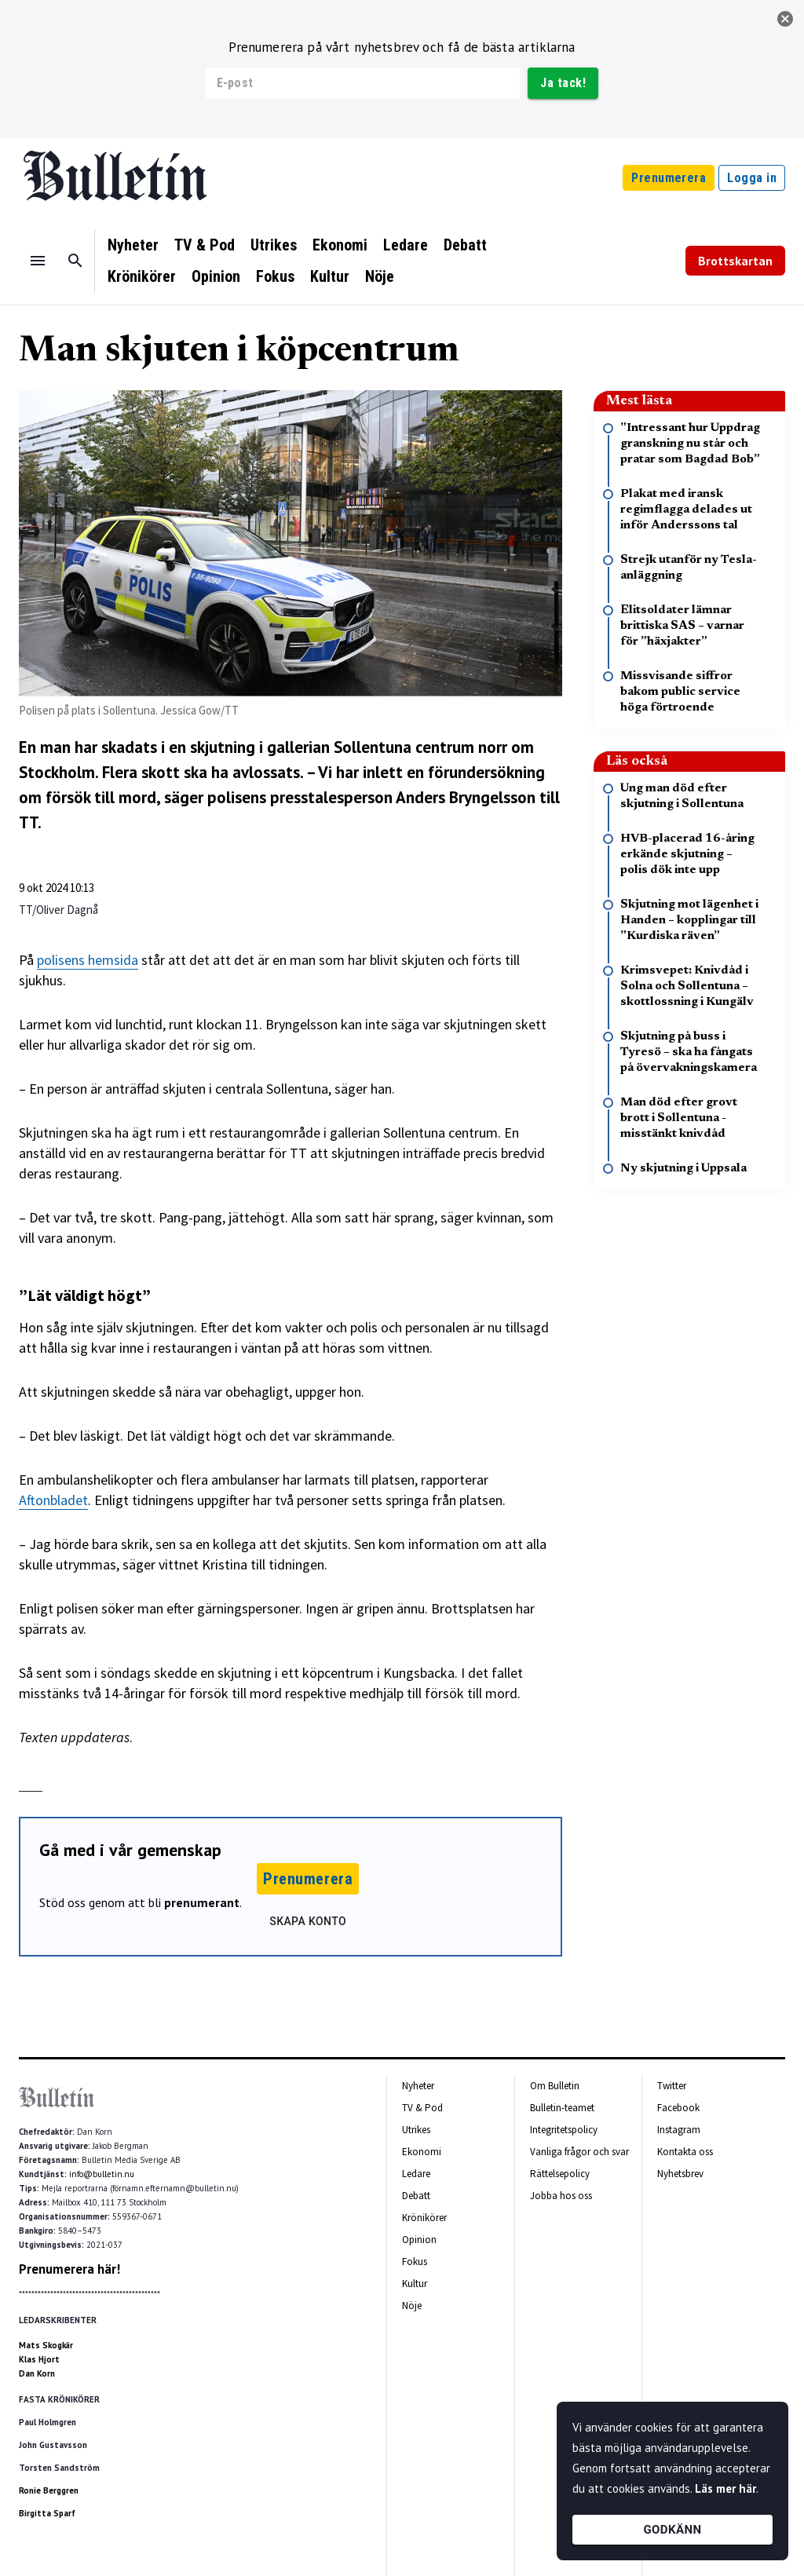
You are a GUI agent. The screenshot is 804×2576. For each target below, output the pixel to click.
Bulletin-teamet (562, 2107)
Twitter (671, 2085)
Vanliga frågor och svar (579, 2151)
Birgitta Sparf (47, 2513)
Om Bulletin (554, 2085)
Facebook (678, 2107)
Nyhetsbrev (680, 2173)
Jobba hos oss (561, 2195)
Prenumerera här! (69, 2269)
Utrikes (273, 245)
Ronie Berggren (49, 2490)
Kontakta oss (685, 2151)
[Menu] (38, 261)
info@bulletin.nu (101, 2174)
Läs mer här (725, 2488)
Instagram (678, 2129)
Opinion (216, 276)
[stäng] (785, 19)
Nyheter (133, 245)
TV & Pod (204, 245)
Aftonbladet (53, 1500)
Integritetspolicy (564, 2129)
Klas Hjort (39, 2359)
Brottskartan (735, 261)
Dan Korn (37, 2373)
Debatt (465, 245)
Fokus (275, 276)
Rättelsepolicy (560, 2173)
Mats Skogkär (46, 2345)
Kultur (329, 276)
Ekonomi (339, 245)
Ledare (405, 245)
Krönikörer (142, 276)
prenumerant (201, 1902)
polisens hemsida (87, 960)
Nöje (379, 276)
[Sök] (75, 261)
